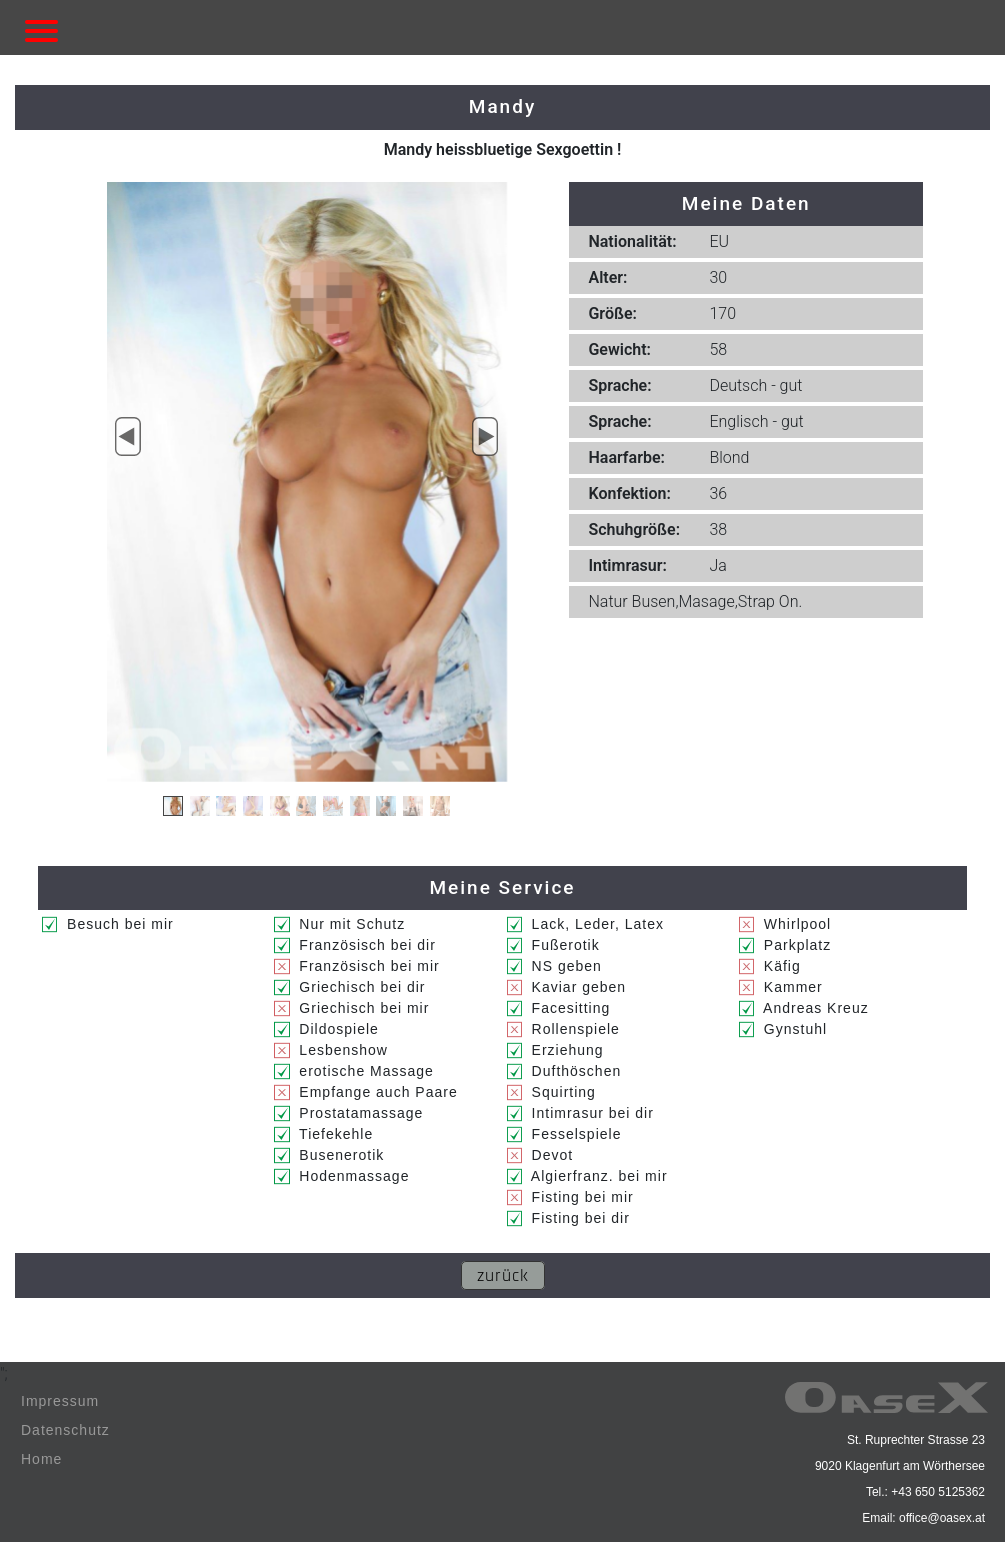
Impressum (60, 1401)
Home (41, 1459)
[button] (128, 437)
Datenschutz (65, 1430)
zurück (503, 1275)
